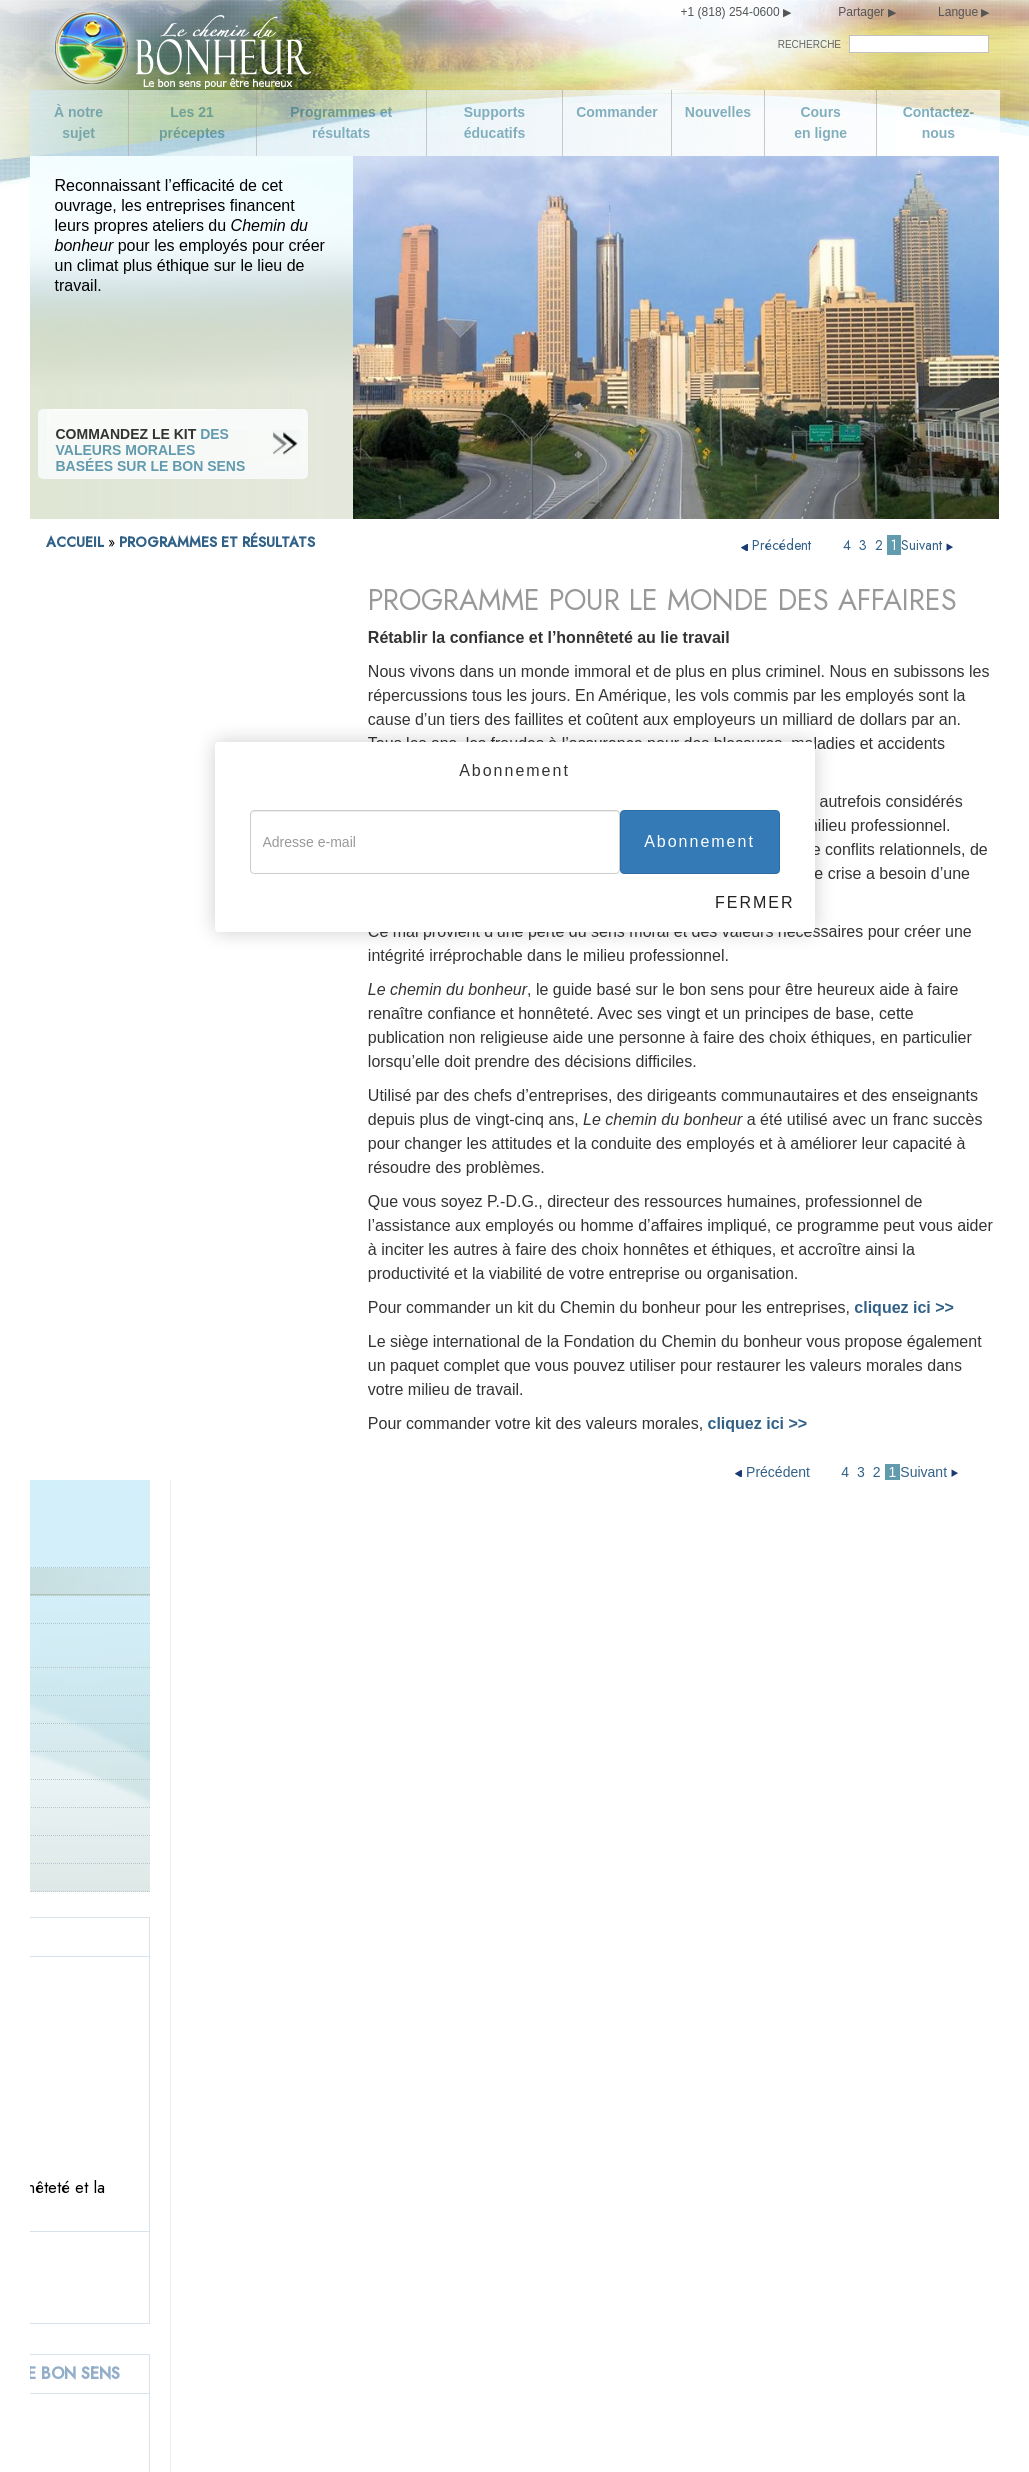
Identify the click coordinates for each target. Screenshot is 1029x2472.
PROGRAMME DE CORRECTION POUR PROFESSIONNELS (163, 808)
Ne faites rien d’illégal (415, 2153)
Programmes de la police (121, 844)
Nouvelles (718, 112)
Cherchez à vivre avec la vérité (445, 2089)
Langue (958, 12)
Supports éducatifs (494, 122)
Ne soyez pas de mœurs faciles (181, 2281)
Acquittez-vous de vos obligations (721, 2025)
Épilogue (642, 2313)
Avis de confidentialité (346, 2430)
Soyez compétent (669, 2089)
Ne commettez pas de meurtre (444, 2121)
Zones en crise (90, 872)
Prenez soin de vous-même (167, 2217)
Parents (68, 956)
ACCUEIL (75, 542)
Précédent (778, 545)
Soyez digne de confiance (696, 1993)
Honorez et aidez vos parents (440, 2025)
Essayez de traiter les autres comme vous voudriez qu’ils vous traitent (730, 2241)
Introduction (82, 656)
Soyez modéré (126, 2249)
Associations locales (108, 928)
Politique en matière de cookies (715, 2430)
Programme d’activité (110, 684)
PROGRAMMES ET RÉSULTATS (217, 542)
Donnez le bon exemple (116, 984)
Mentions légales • (586, 2430)
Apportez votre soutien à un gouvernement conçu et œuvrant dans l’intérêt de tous (468, 2201)
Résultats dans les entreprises (157, 712)
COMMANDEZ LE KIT (176, 756)
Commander (617, 112)
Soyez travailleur (667, 2057)
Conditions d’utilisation (470, 2430)
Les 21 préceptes (192, 122)
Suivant (929, 545)
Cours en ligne (820, 122)
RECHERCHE (809, 44)
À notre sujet (78, 122)
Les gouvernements (105, 900)
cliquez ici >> (758, 1423)
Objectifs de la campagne (161, 2025)
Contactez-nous (939, 122)
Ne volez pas (388, 2345)
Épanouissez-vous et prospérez (715, 2281)
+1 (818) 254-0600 (730, 12)
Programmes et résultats (341, 122)
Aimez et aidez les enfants (431, 1993)
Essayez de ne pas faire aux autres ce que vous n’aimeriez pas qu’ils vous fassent (736, 2185)
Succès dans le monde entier (133, 1012)
